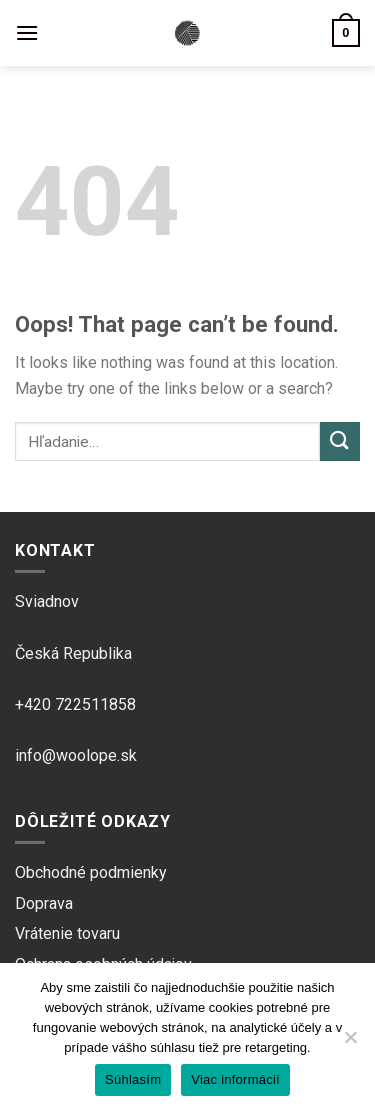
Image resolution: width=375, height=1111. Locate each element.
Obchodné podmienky (91, 872)
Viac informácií (235, 1079)
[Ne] (350, 1043)
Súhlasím (133, 1079)
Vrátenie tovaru (67, 933)
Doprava (44, 903)
